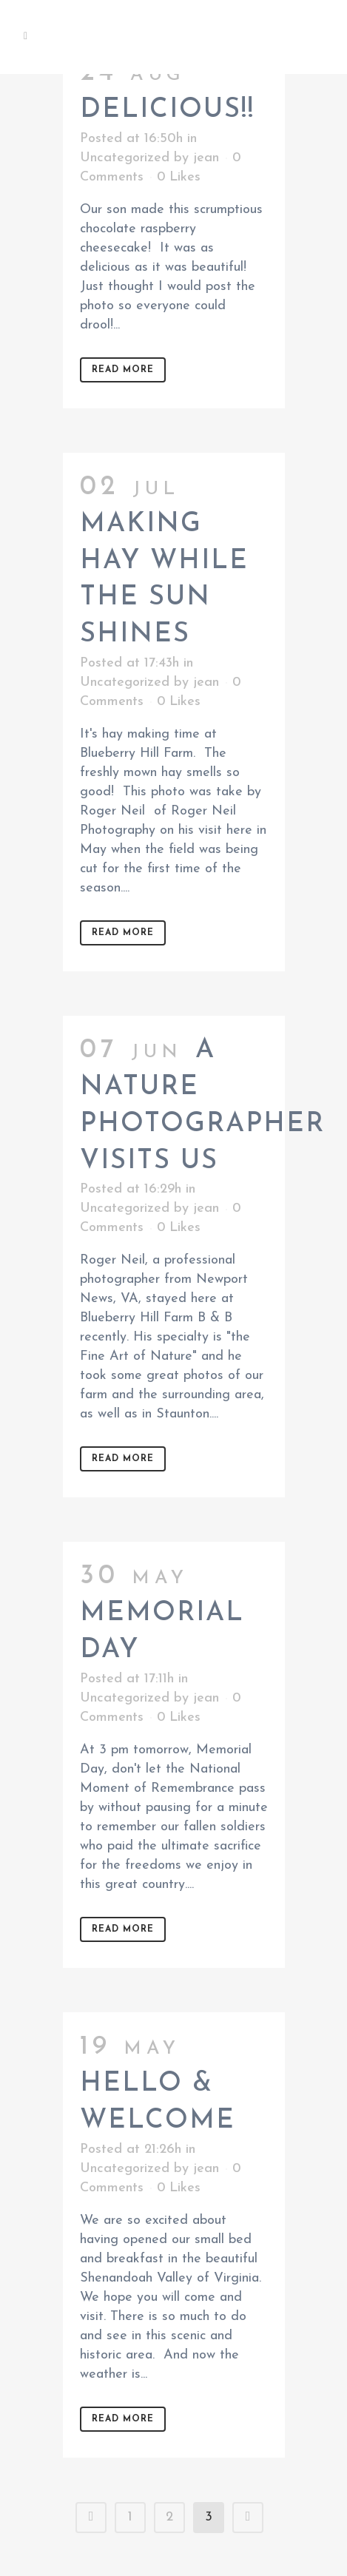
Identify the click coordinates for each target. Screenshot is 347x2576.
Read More (123, 369)
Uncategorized (124, 158)
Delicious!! (167, 110)
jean (206, 158)
